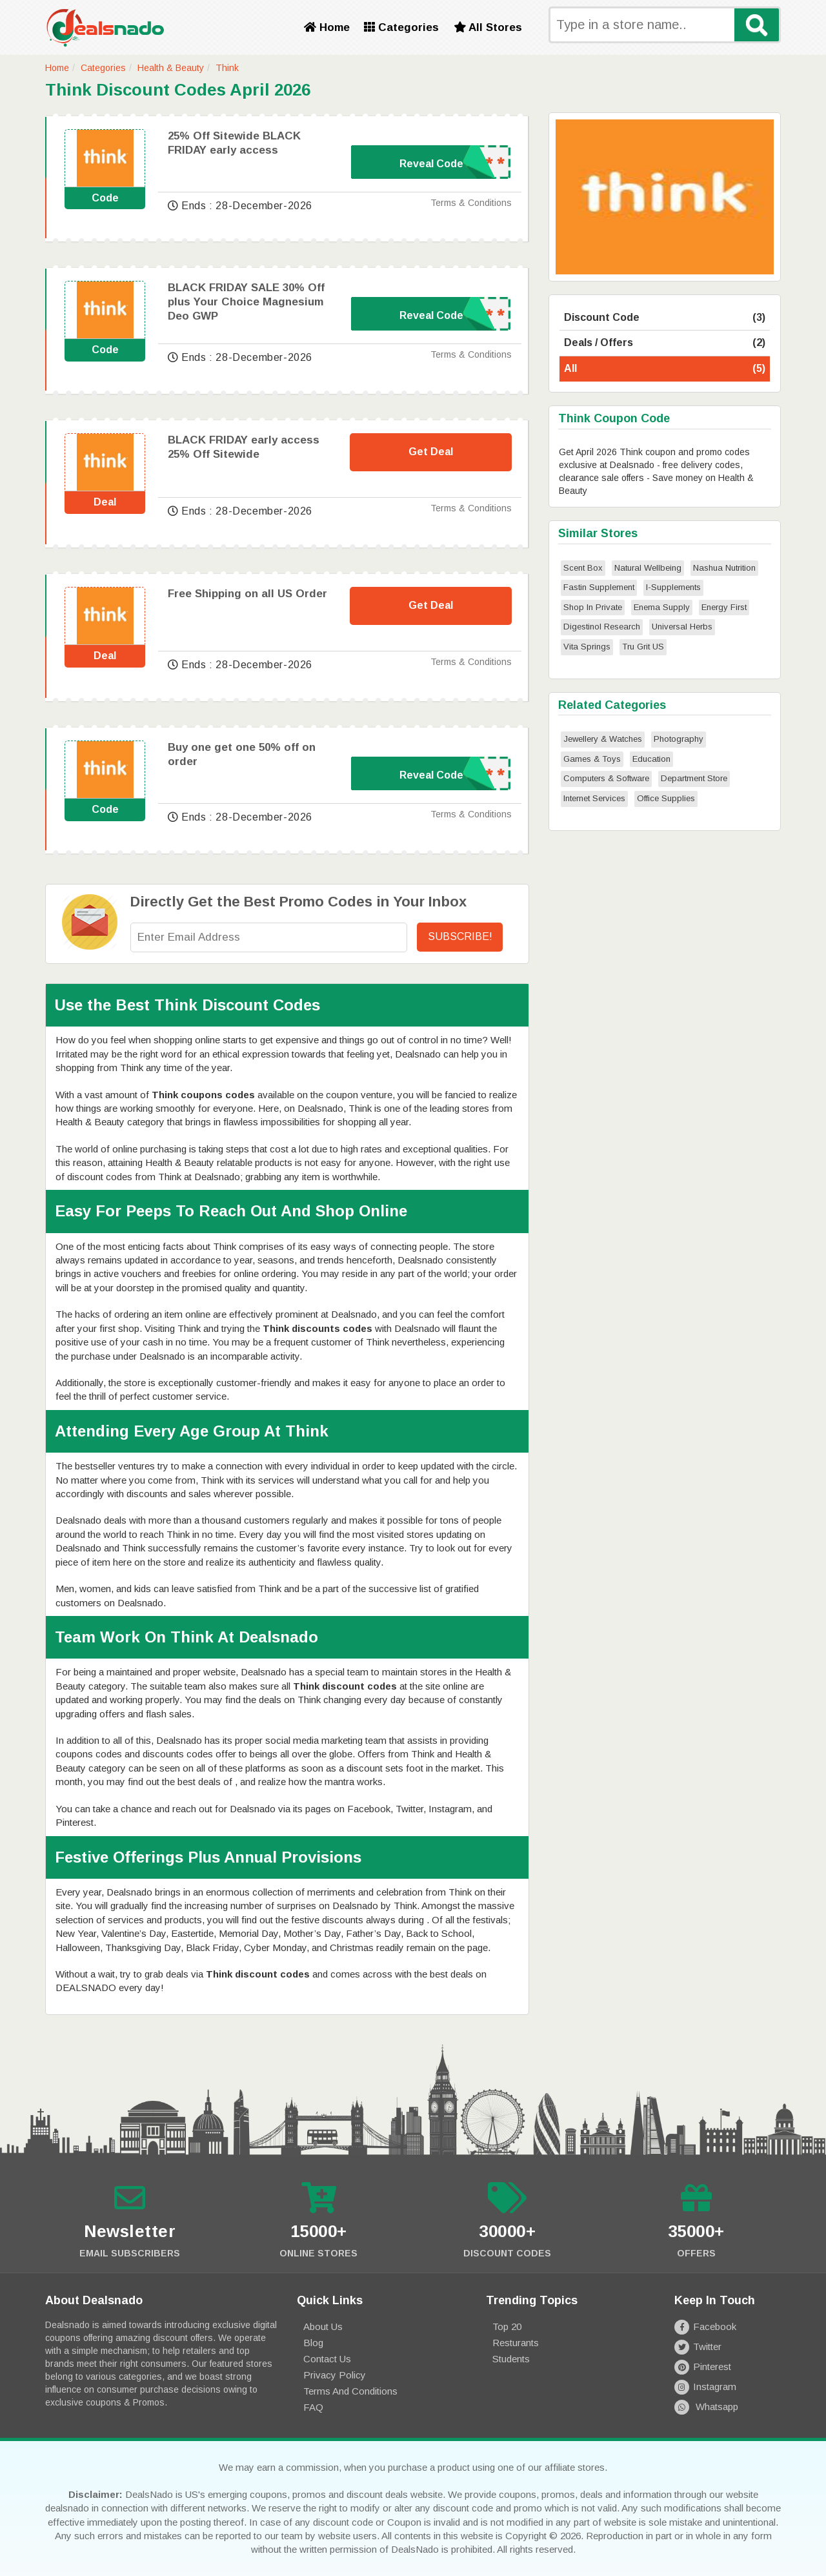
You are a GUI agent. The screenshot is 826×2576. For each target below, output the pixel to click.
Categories (401, 27)
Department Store (694, 778)
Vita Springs (586, 646)
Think (227, 68)
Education (651, 759)
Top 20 (506, 2326)
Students (511, 2358)
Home (327, 27)
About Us (323, 2326)
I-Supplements (673, 587)
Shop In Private (592, 607)
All (664, 369)
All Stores (488, 27)
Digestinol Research (601, 626)
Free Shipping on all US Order (247, 594)
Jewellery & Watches (602, 739)
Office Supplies (666, 798)
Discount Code (664, 318)
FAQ (313, 2407)
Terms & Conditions (471, 203)
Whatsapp (706, 2406)
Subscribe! (460, 936)
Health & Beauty (170, 68)
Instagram (705, 2386)
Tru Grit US (643, 646)
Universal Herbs (682, 626)
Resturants (515, 2342)
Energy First (724, 607)
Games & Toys (592, 759)
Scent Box (583, 568)
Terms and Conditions (350, 2391)
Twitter (697, 2346)
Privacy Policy (334, 2374)
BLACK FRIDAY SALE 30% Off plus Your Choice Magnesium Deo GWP (246, 301)
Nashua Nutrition (724, 568)
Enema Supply (662, 607)
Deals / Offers (664, 343)
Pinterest (702, 2366)
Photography (678, 739)
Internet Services (594, 798)
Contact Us (327, 2358)
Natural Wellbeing (647, 568)
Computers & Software (606, 778)
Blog (313, 2342)
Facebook (705, 2326)
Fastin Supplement (598, 587)
